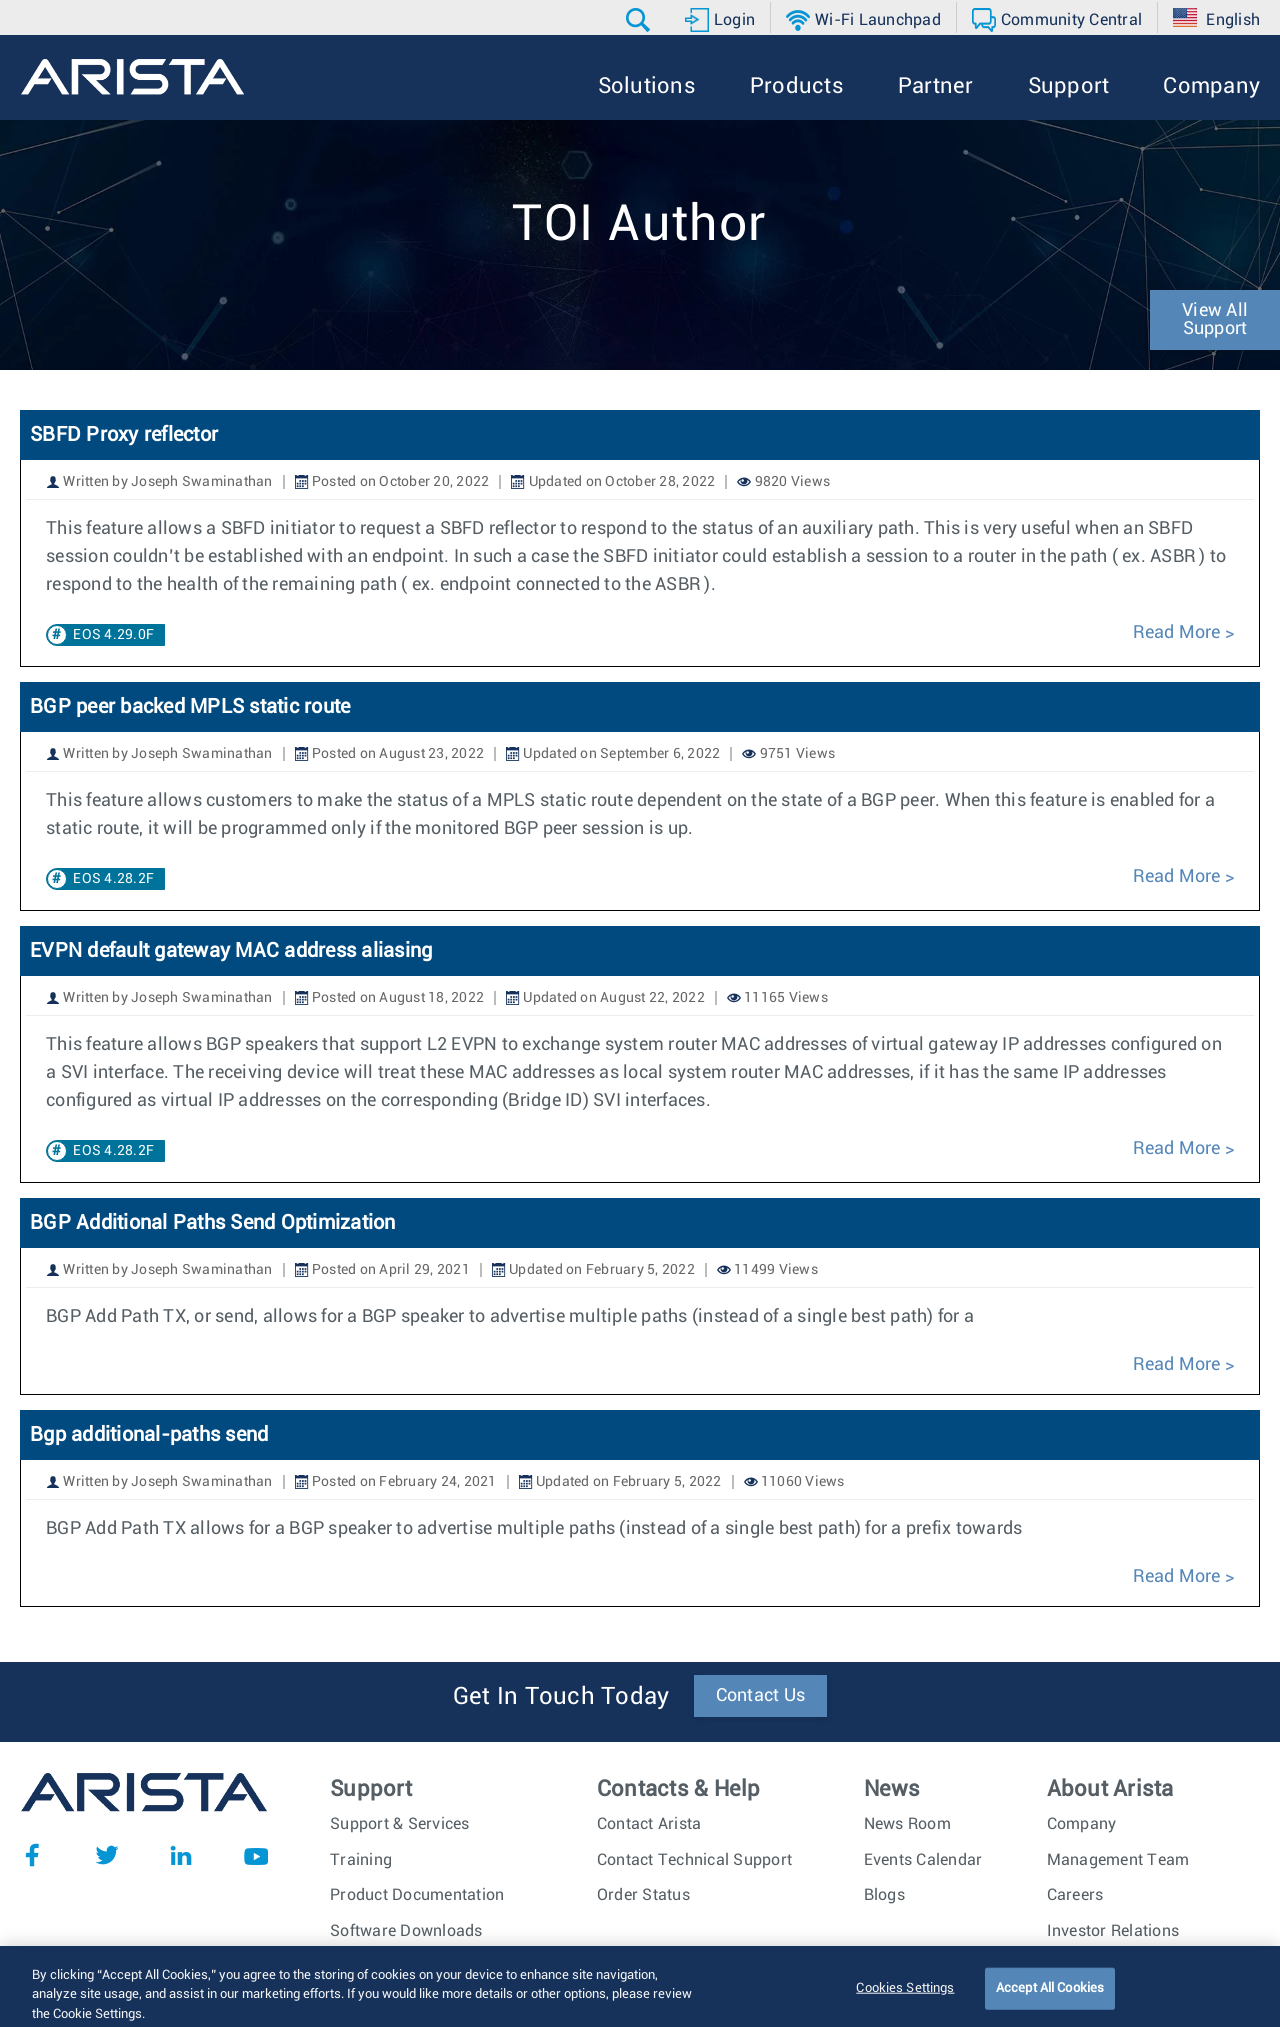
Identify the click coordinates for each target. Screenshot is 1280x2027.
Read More (1176, 633)
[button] (640, 20)
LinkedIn (181, 1855)
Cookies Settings (905, 2005)
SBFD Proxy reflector (126, 435)
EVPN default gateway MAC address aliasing (231, 951)
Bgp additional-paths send (149, 1435)
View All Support (1215, 320)
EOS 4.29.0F (113, 635)
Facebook (32, 1855)
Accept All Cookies (1050, 2005)
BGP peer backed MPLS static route (190, 707)
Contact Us (761, 1696)
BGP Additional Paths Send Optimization (213, 1223)
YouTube (256, 1855)
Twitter (107, 1855)
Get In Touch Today (561, 1697)
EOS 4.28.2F (113, 879)
